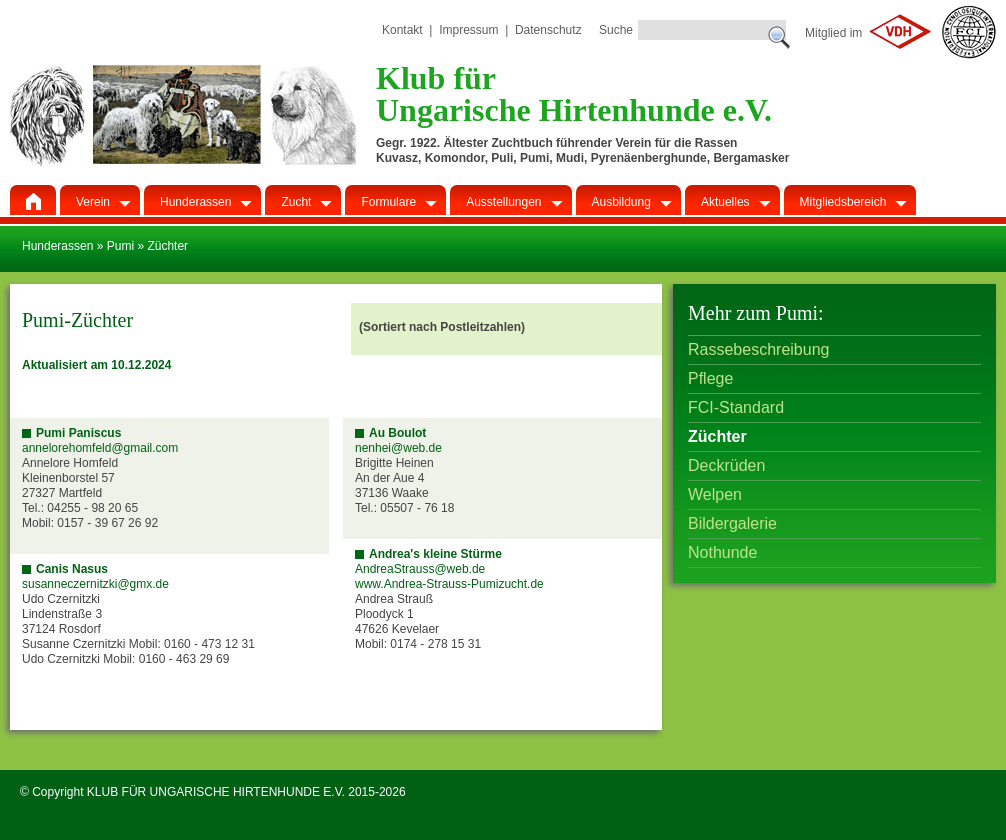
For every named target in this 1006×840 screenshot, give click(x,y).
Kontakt (402, 30)
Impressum (468, 30)
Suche (616, 30)
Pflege (710, 378)
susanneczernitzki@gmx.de (95, 584)
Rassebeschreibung (758, 349)
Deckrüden (726, 465)
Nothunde (722, 552)
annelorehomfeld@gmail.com (100, 448)
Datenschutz (548, 30)
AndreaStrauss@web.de (420, 569)
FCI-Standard (736, 407)
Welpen (715, 494)
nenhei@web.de (398, 448)
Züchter (717, 436)
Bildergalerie (732, 523)
